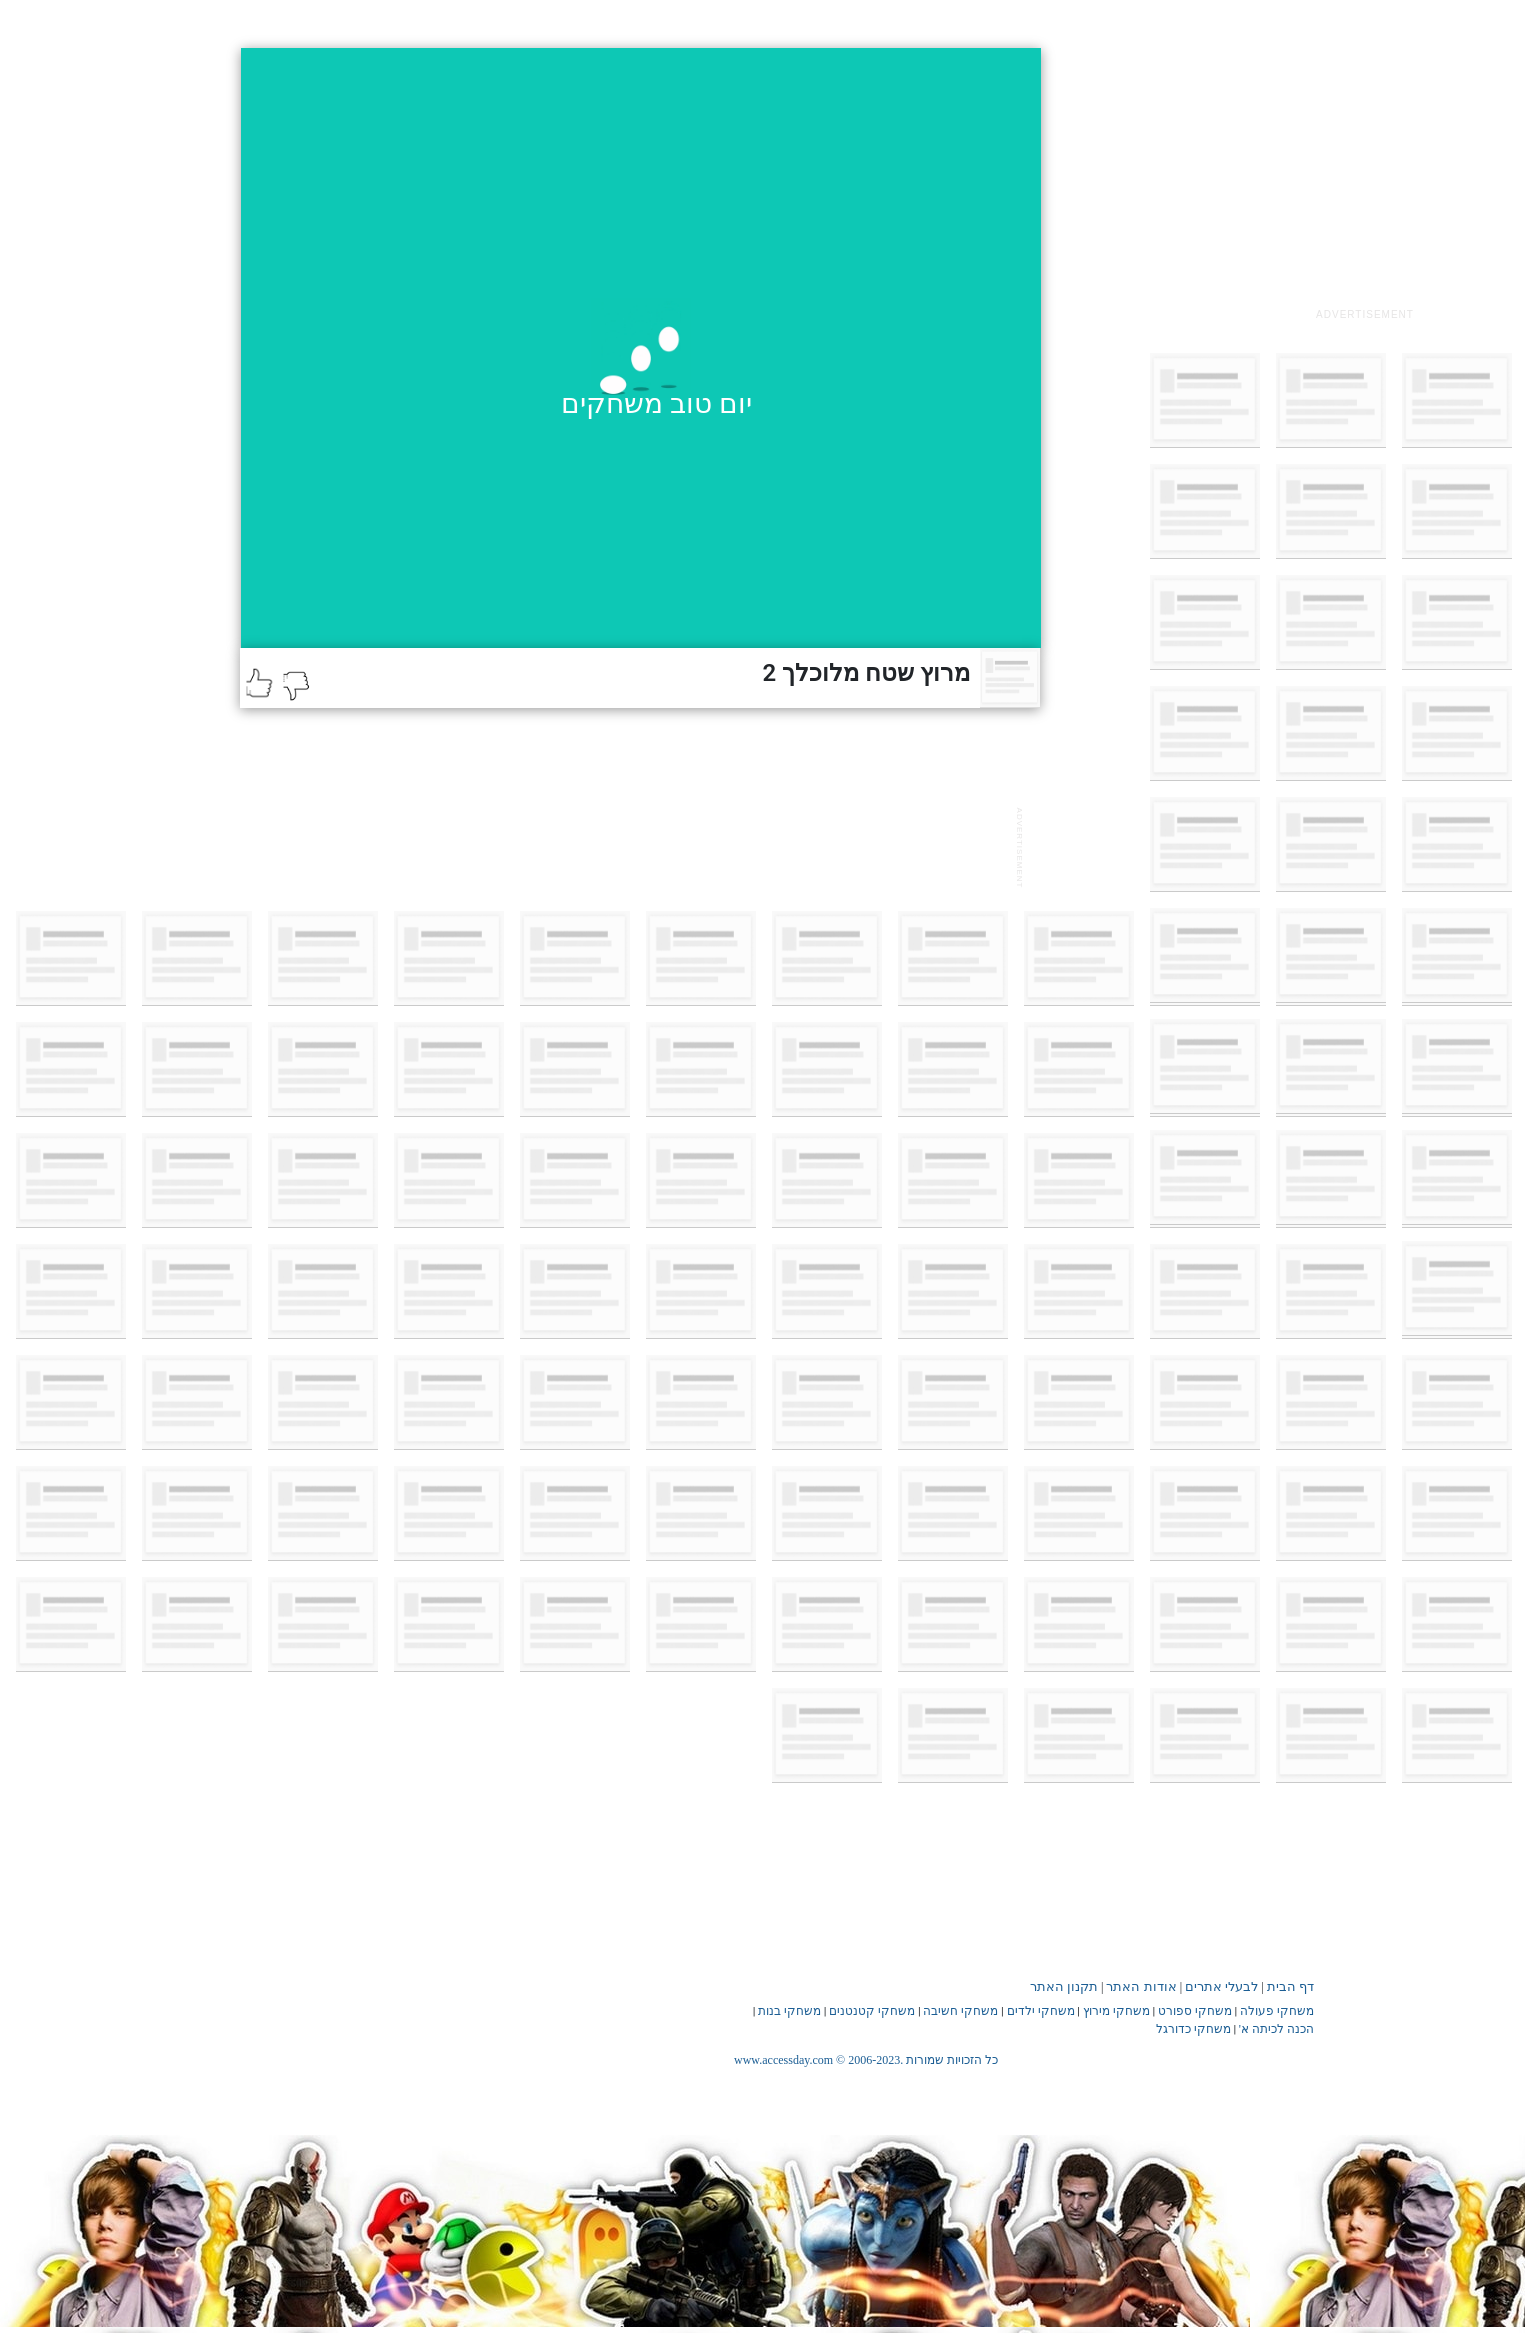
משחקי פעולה (1277, 2011)
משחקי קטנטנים (872, 2011)
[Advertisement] (1365, 173)
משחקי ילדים (1041, 2011)
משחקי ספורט (1195, 2011)
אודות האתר (1141, 1986)
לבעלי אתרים (1221, 1986)
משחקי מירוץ (1116, 2011)
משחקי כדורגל (1193, 2029)
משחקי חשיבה (960, 2011)
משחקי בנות (789, 2011)
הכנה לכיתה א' (1276, 2029)
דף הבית (1290, 1986)
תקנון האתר (1064, 1986)
